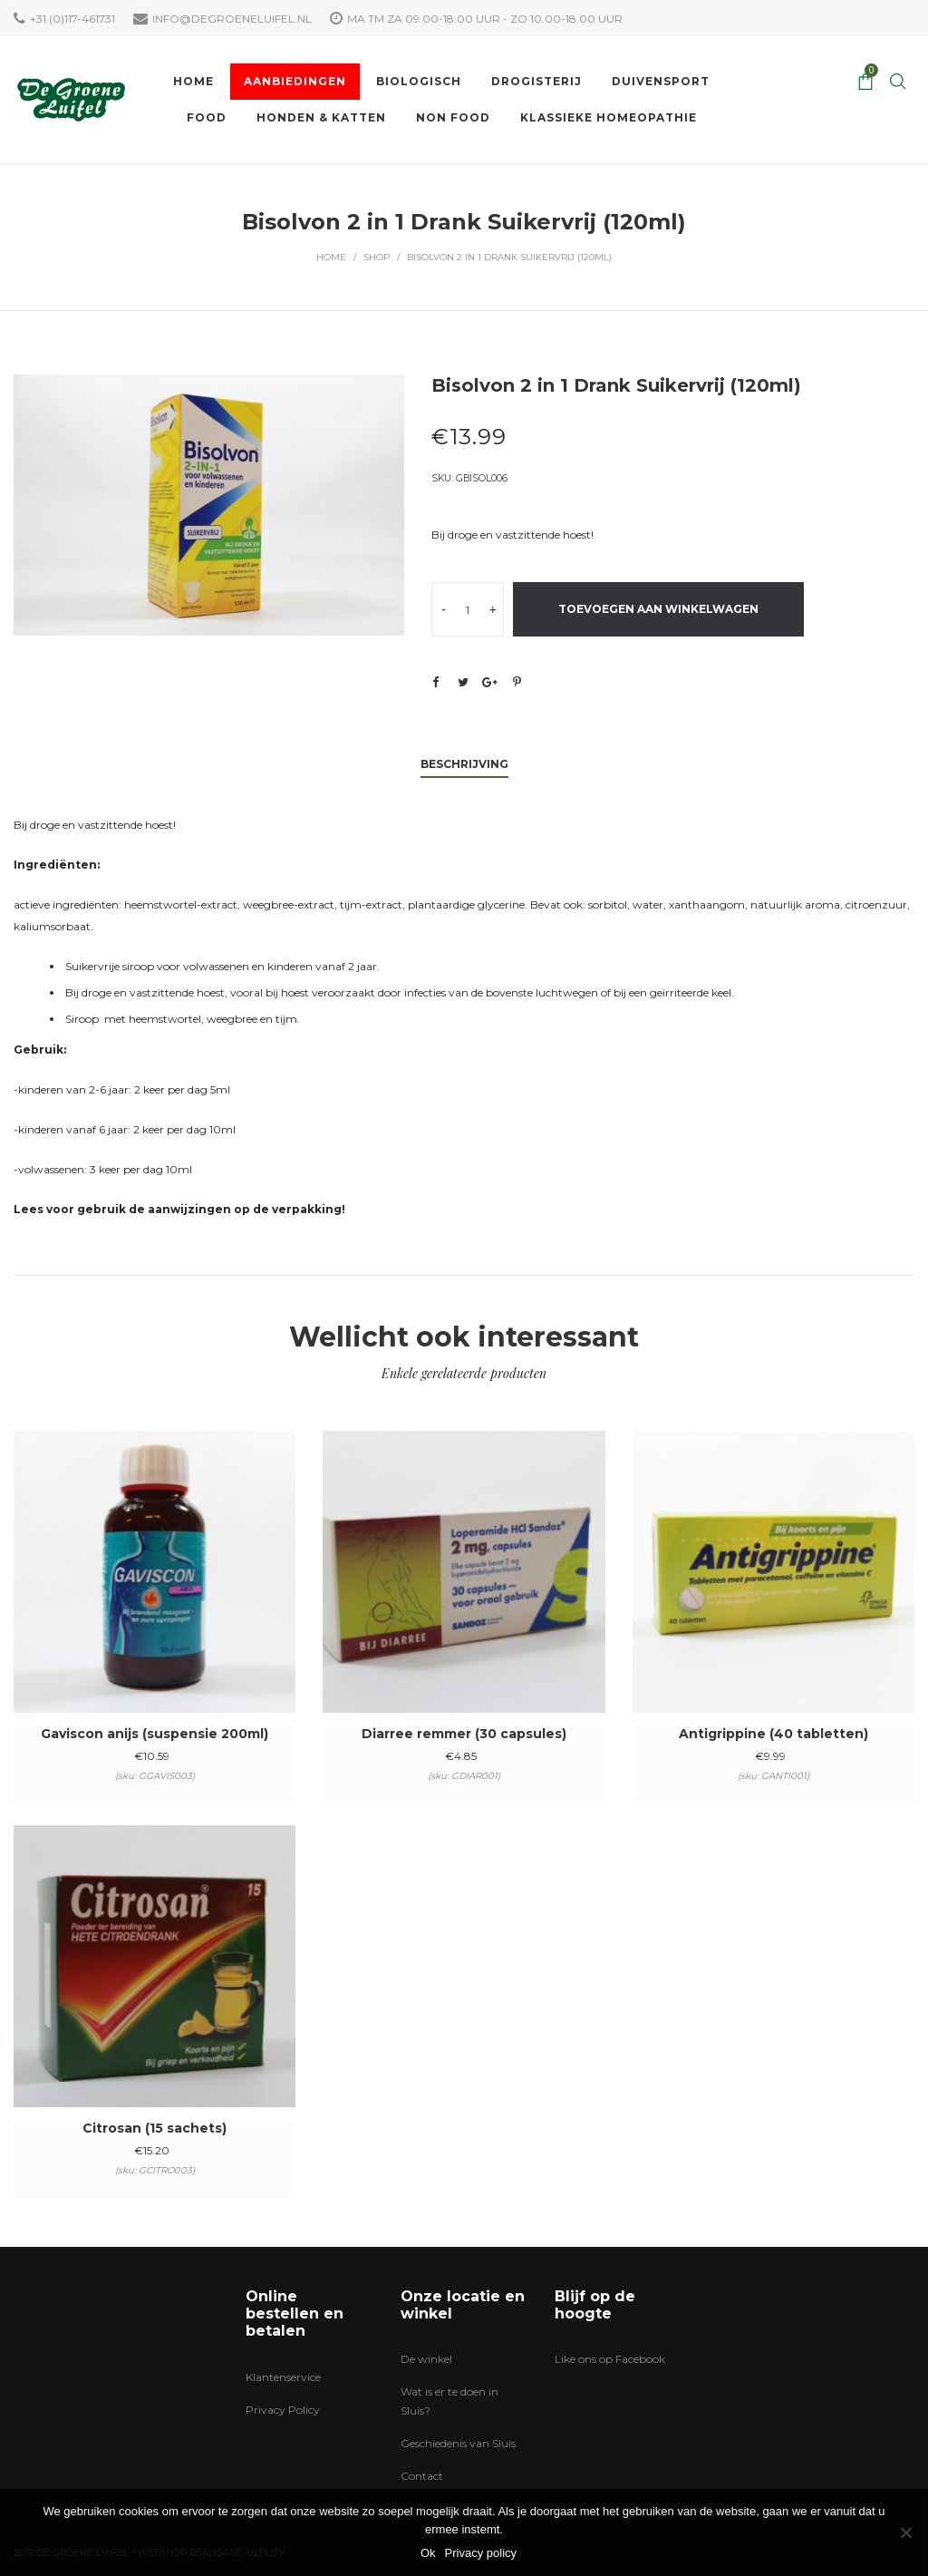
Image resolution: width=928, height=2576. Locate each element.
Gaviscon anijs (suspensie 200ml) (154, 1733)
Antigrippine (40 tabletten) (773, 1733)
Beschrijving (464, 764)
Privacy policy (481, 2553)
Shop (376, 257)
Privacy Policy (283, 2409)
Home (331, 257)
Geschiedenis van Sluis (458, 2443)
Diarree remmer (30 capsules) (464, 1733)
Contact (422, 2476)
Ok (428, 2553)
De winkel (426, 2359)
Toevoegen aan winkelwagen (658, 609)
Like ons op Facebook (610, 2359)
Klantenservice (283, 2377)
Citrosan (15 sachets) (154, 2128)
